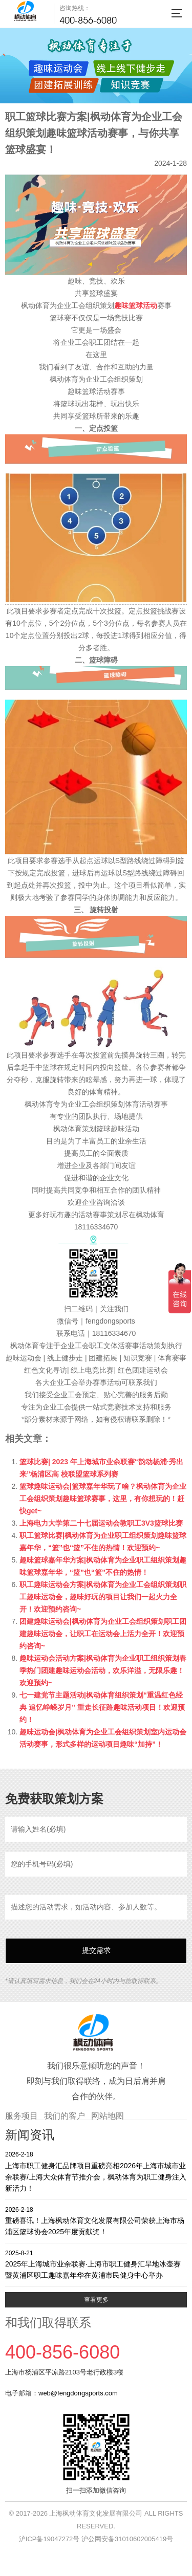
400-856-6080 (88, 20)
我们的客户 (64, 2115)
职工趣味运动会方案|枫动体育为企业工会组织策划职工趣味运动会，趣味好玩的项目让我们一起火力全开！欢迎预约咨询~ (102, 1596)
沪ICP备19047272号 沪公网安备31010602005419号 (96, 2539)
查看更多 (96, 2299)
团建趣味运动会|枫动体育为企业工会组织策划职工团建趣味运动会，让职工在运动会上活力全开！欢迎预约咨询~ (102, 1633)
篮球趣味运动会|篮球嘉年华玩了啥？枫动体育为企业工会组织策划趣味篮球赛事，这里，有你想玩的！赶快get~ (102, 1498)
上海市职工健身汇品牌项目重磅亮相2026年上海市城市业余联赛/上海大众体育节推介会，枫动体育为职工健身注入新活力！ (96, 2171)
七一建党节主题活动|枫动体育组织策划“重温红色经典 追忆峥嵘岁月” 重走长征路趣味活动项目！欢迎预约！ (102, 1707)
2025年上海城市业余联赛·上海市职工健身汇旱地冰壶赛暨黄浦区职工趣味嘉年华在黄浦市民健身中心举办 (96, 2264)
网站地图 (107, 2115)
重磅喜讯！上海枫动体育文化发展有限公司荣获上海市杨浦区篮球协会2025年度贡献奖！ (96, 2220)
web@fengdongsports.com (78, 2393)
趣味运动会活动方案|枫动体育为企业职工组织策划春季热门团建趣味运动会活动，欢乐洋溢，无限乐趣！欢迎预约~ (102, 1670)
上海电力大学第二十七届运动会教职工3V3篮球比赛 (101, 1523)
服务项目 (21, 2115)
